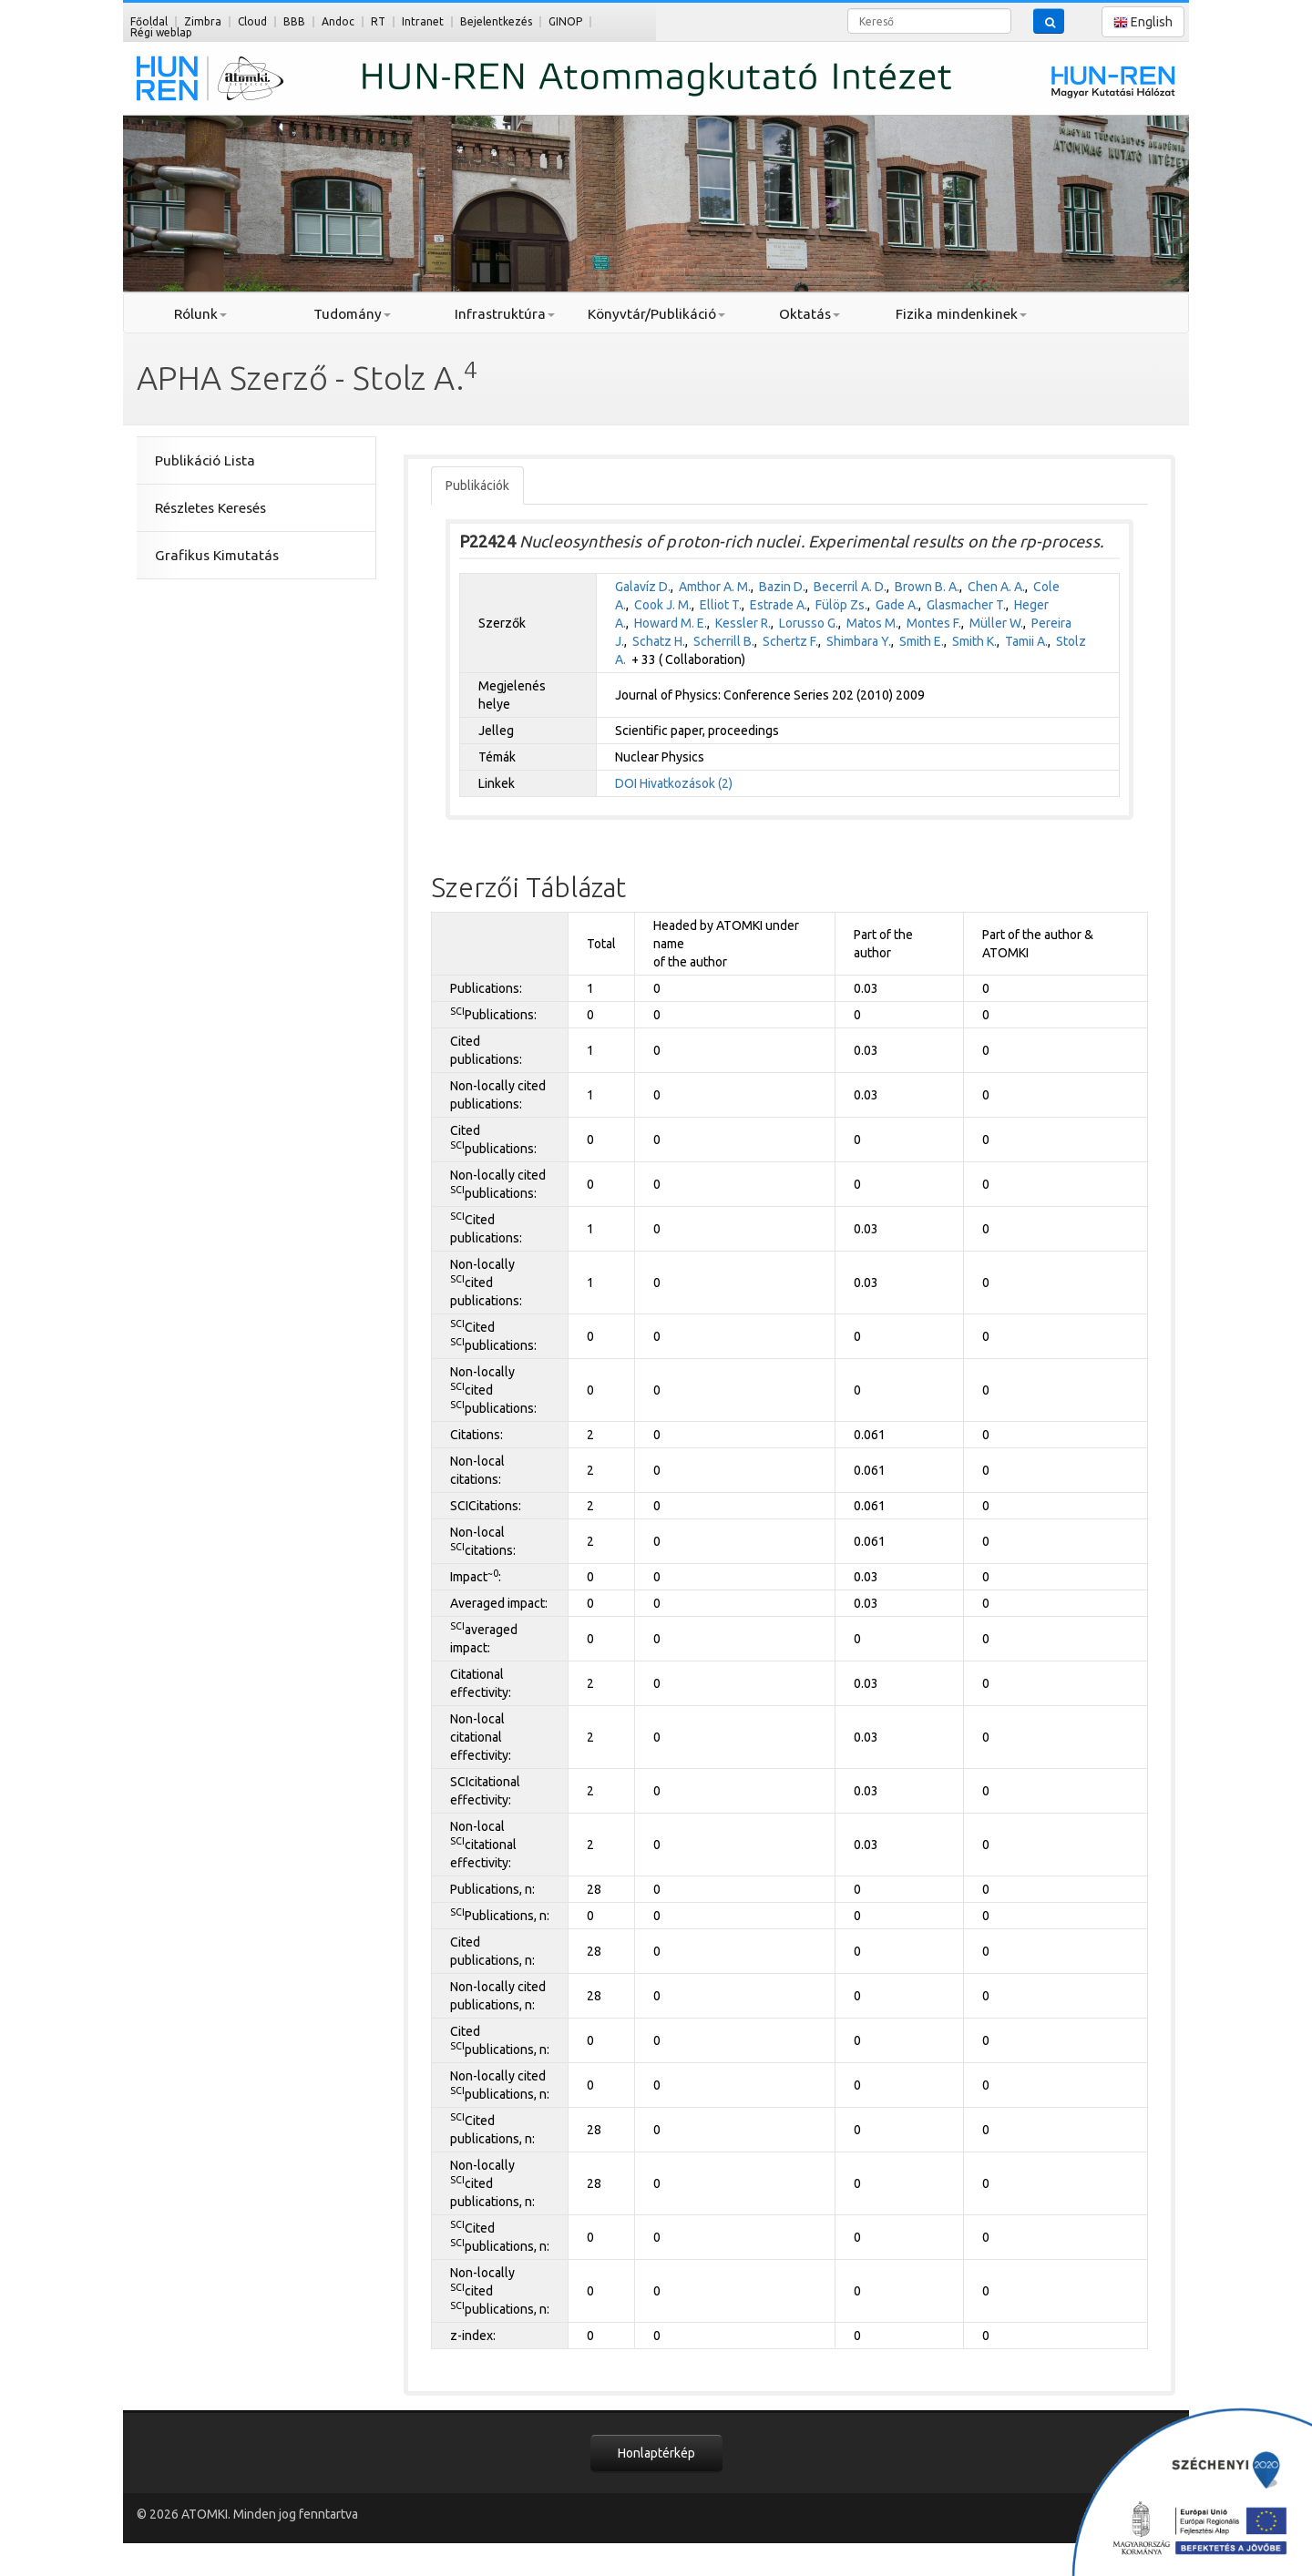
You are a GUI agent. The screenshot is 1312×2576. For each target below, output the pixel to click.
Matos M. (872, 623)
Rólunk (200, 314)
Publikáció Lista (205, 460)
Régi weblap (161, 32)
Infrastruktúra (505, 314)
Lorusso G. (808, 623)
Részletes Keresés (210, 508)
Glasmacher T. (966, 605)
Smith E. (921, 641)
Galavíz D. (643, 586)
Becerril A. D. (850, 586)
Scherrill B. (723, 641)
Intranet (423, 21)
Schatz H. (658, 641)
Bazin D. (782, 586)
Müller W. (996, 623)
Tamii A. (1026, 641)
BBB (294, 21)
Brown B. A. (927, 586)
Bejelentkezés (496, 21)
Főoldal (149, 21)
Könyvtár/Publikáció (656, 314)
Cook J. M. (663, 605)
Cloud (252, 21)
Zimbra (202, 21)
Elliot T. (721, 605)
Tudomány (352, 314)
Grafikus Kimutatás (217, 555)
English (1143, 22)
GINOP (565, 21)
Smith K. (974, 641)
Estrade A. (778, 605)
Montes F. (934, 623)
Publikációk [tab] (477, 485)
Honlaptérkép (656, 2453)
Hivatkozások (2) (686, 783)
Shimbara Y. (858, 641)
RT (378, 21)
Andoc (338, 21)
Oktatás (809, 314)
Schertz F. (790, 641)
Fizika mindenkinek (961, 314)
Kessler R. (743, 623)
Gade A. (897, 605)
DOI (626, 783)
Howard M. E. (670, 623)
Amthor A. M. (715, 586)
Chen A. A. (996, 586)
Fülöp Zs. (841, 605)
